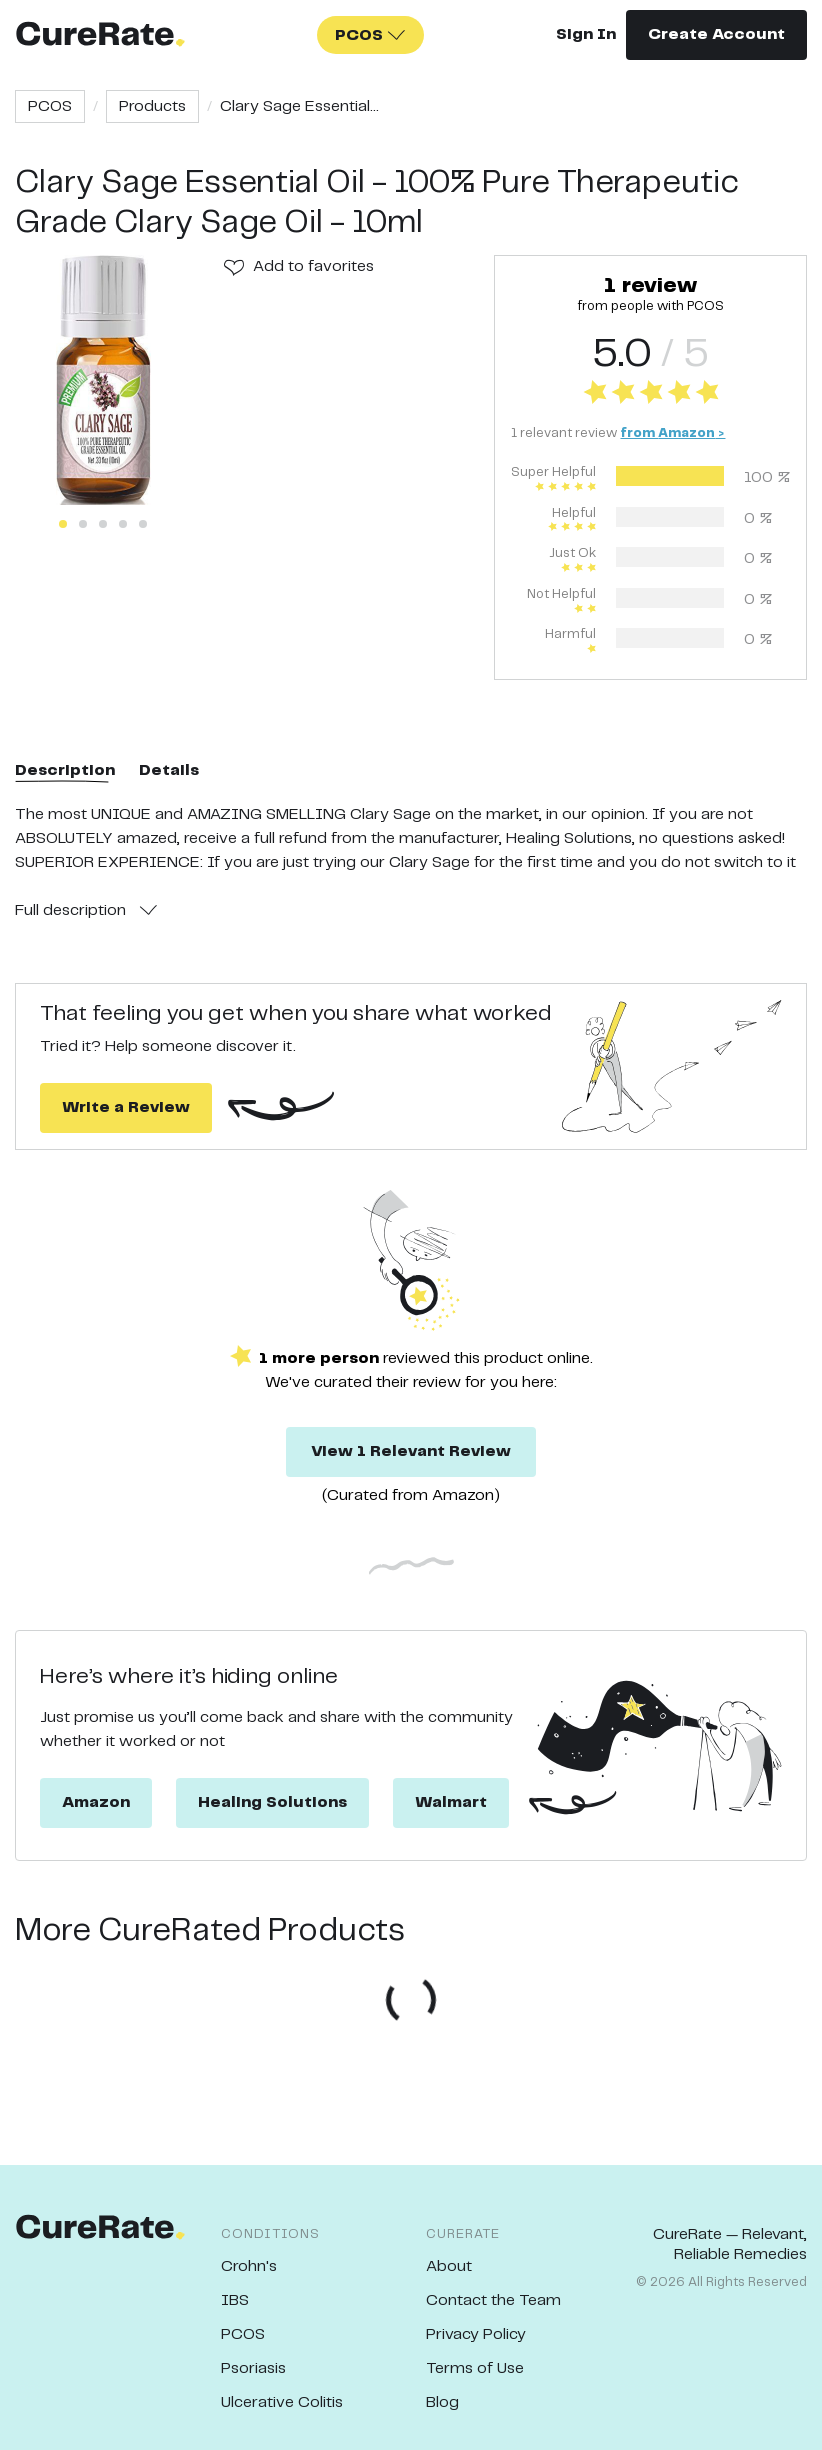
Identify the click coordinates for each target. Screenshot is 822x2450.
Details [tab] (169, 770)
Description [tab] (65, 770)
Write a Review (126, 1107)
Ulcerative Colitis (282, 2402)
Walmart (451, 1802)
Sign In (586, 34)
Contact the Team (493, 2300)
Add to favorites (313, 266)
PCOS (50, 106)
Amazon (96, 1802)
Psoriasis (253, 2368)
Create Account (716, 34)
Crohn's (249, 2266)
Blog (442, 2402)
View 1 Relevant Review (411, 1451)
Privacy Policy (476, 2334)
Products (152, 106)
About (449, 2266)
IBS (235, 2300)
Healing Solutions (272, 1802)
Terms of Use (475, 2368)
